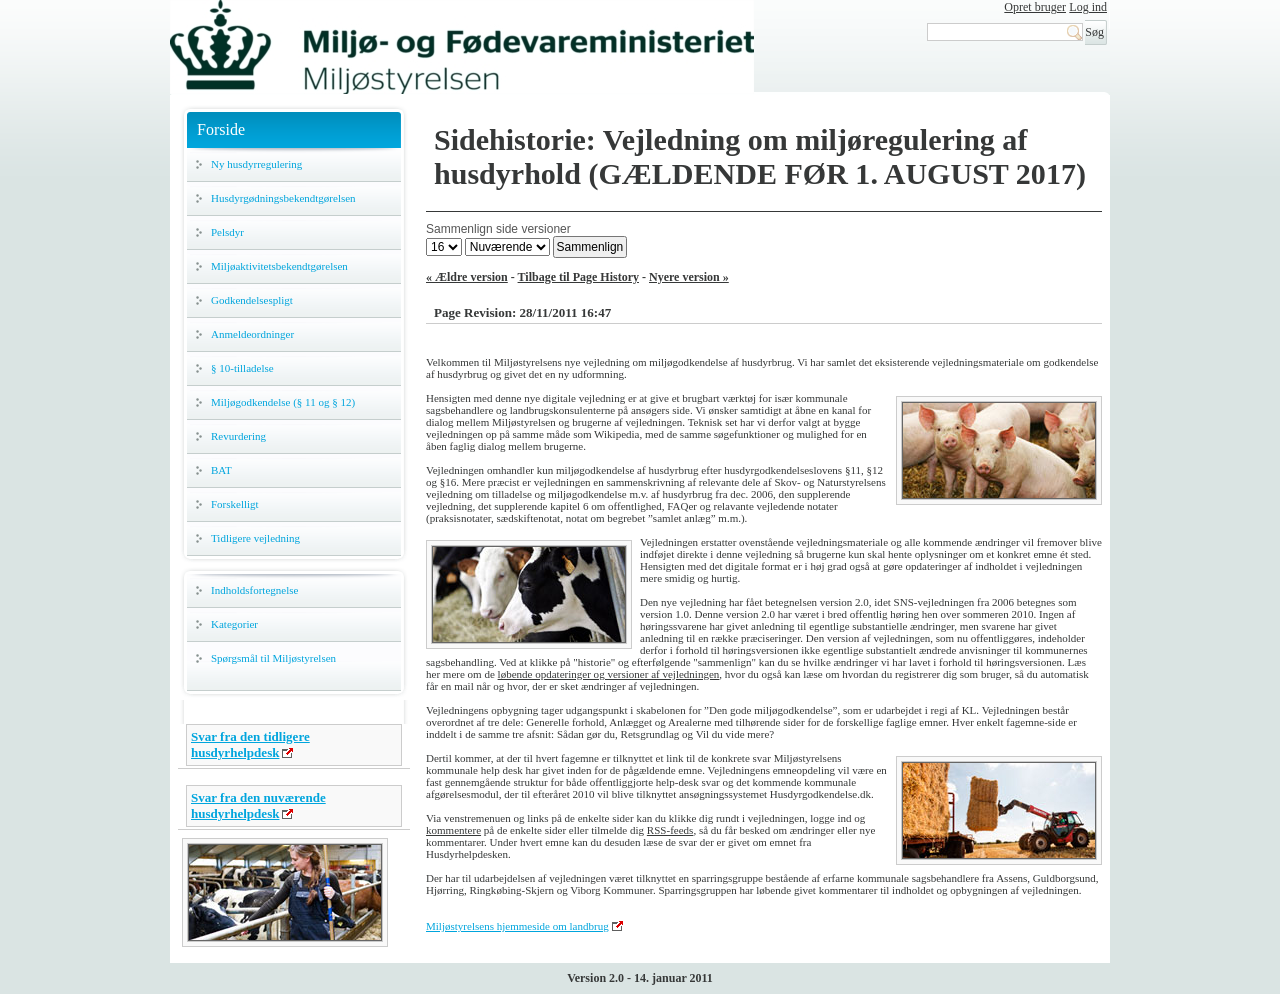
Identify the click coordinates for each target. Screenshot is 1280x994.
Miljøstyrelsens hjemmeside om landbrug (517, 926)
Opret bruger (1035, 7)
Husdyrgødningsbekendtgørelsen (283, 198)
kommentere (453, 830)
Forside (221, 129)
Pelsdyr (227, 232)
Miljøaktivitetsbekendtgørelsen (279, 266)
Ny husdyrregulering (256, 164)
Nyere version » (689, 277)
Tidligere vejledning (255, 538)
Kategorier (234, 624)
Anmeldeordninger (252, 334)
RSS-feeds (670, 830)
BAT (221, 470)
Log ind (1088, 7)
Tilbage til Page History (578, 277)
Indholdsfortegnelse (254, 590)
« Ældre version (467, 277)
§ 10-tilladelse (242, 368)
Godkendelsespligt (252, 300)
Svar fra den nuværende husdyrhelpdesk (258, 805)
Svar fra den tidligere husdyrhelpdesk (250, 744)
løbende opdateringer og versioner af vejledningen (609, 674)
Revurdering (238, 436)
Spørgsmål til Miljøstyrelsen (273, 658)
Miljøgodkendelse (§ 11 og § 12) (283, 402)
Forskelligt (235, 504)
